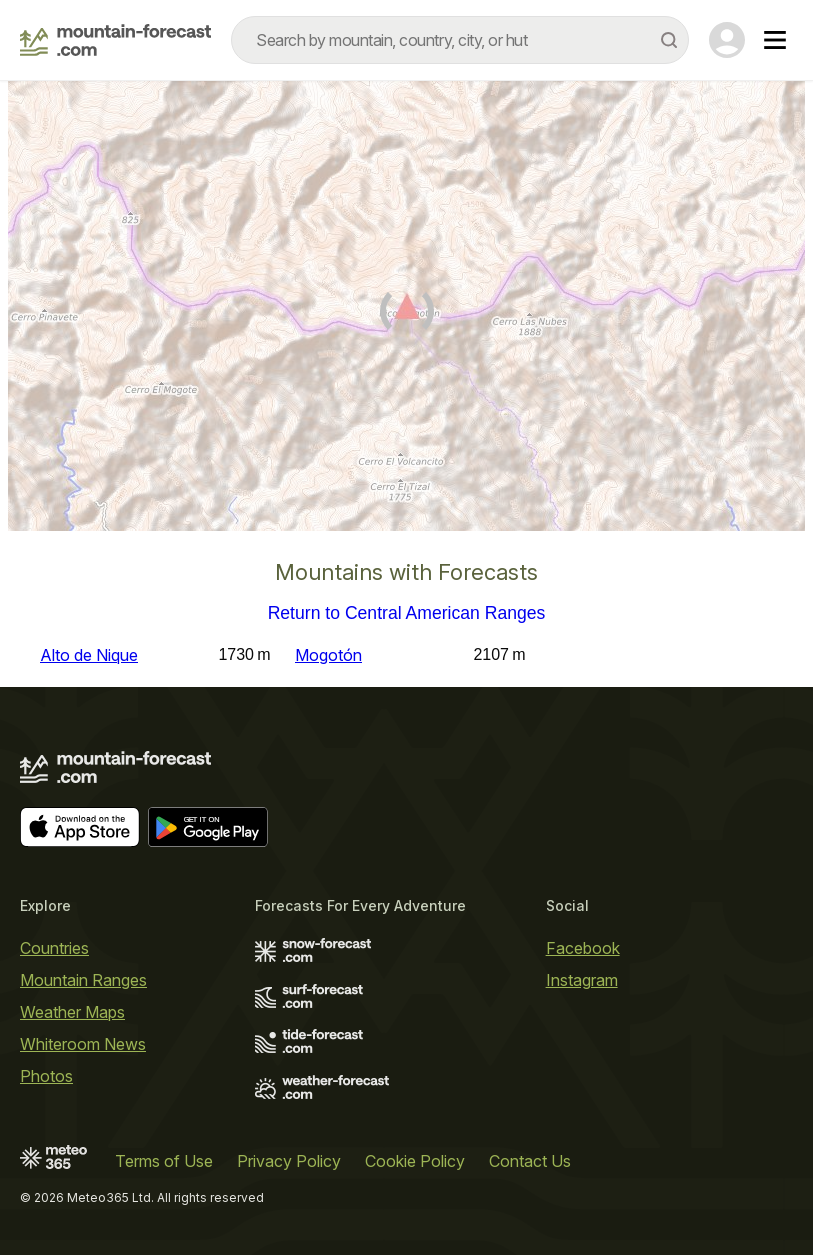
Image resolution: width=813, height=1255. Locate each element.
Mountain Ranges (83, 980)
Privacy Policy (289, 1161)
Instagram (582, 980)
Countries (54, 948)
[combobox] (460, 40)
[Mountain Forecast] (115, 40)
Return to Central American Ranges (407, 614)
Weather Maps (72, 1012)
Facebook (583, 948)
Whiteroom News (83, 1044)
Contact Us (530, 1161)
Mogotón (328, 655)
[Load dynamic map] (406, 314)
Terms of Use (164, 1161)
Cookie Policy (415, 1161)
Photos (46, 1076)
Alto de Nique (89, 655)
